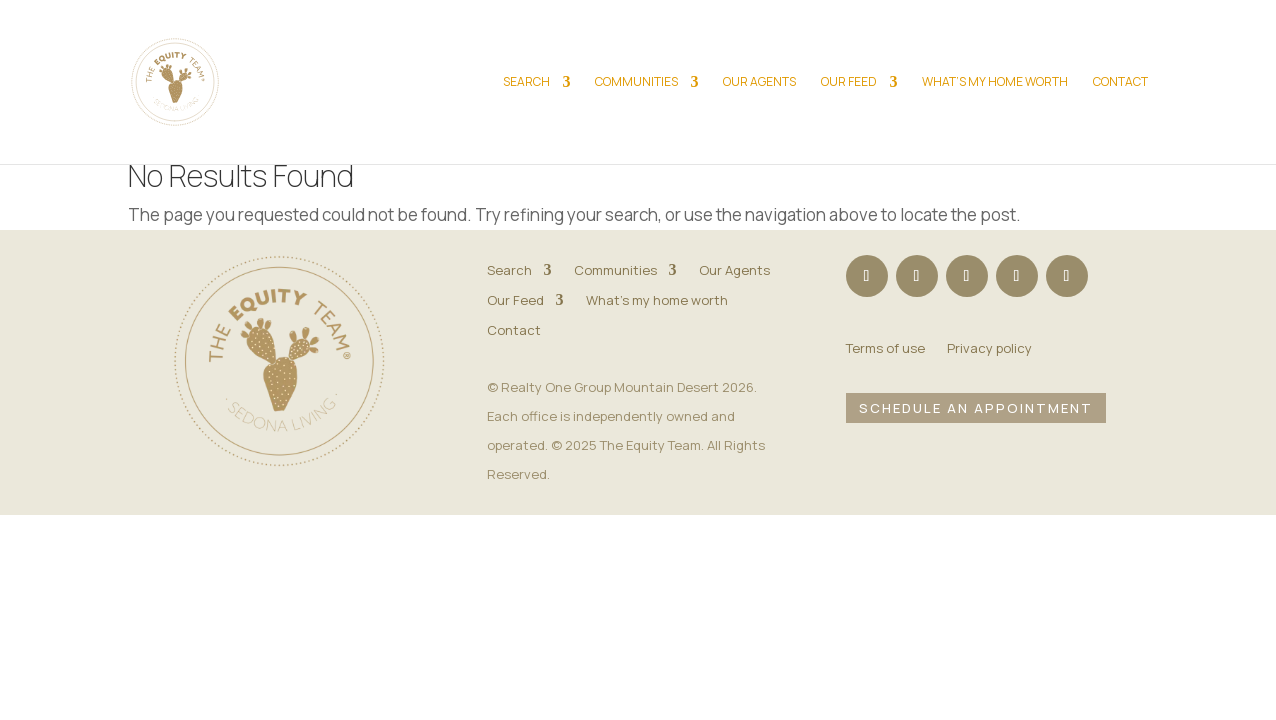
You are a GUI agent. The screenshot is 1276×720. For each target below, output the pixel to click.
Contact (1120, 82)
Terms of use (885, 349)
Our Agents (759, 82)
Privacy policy (989, 349)
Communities (636, 82)
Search (526, 82)
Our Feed (849, 82)
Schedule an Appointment (976, 407)
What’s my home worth (995, 82)
